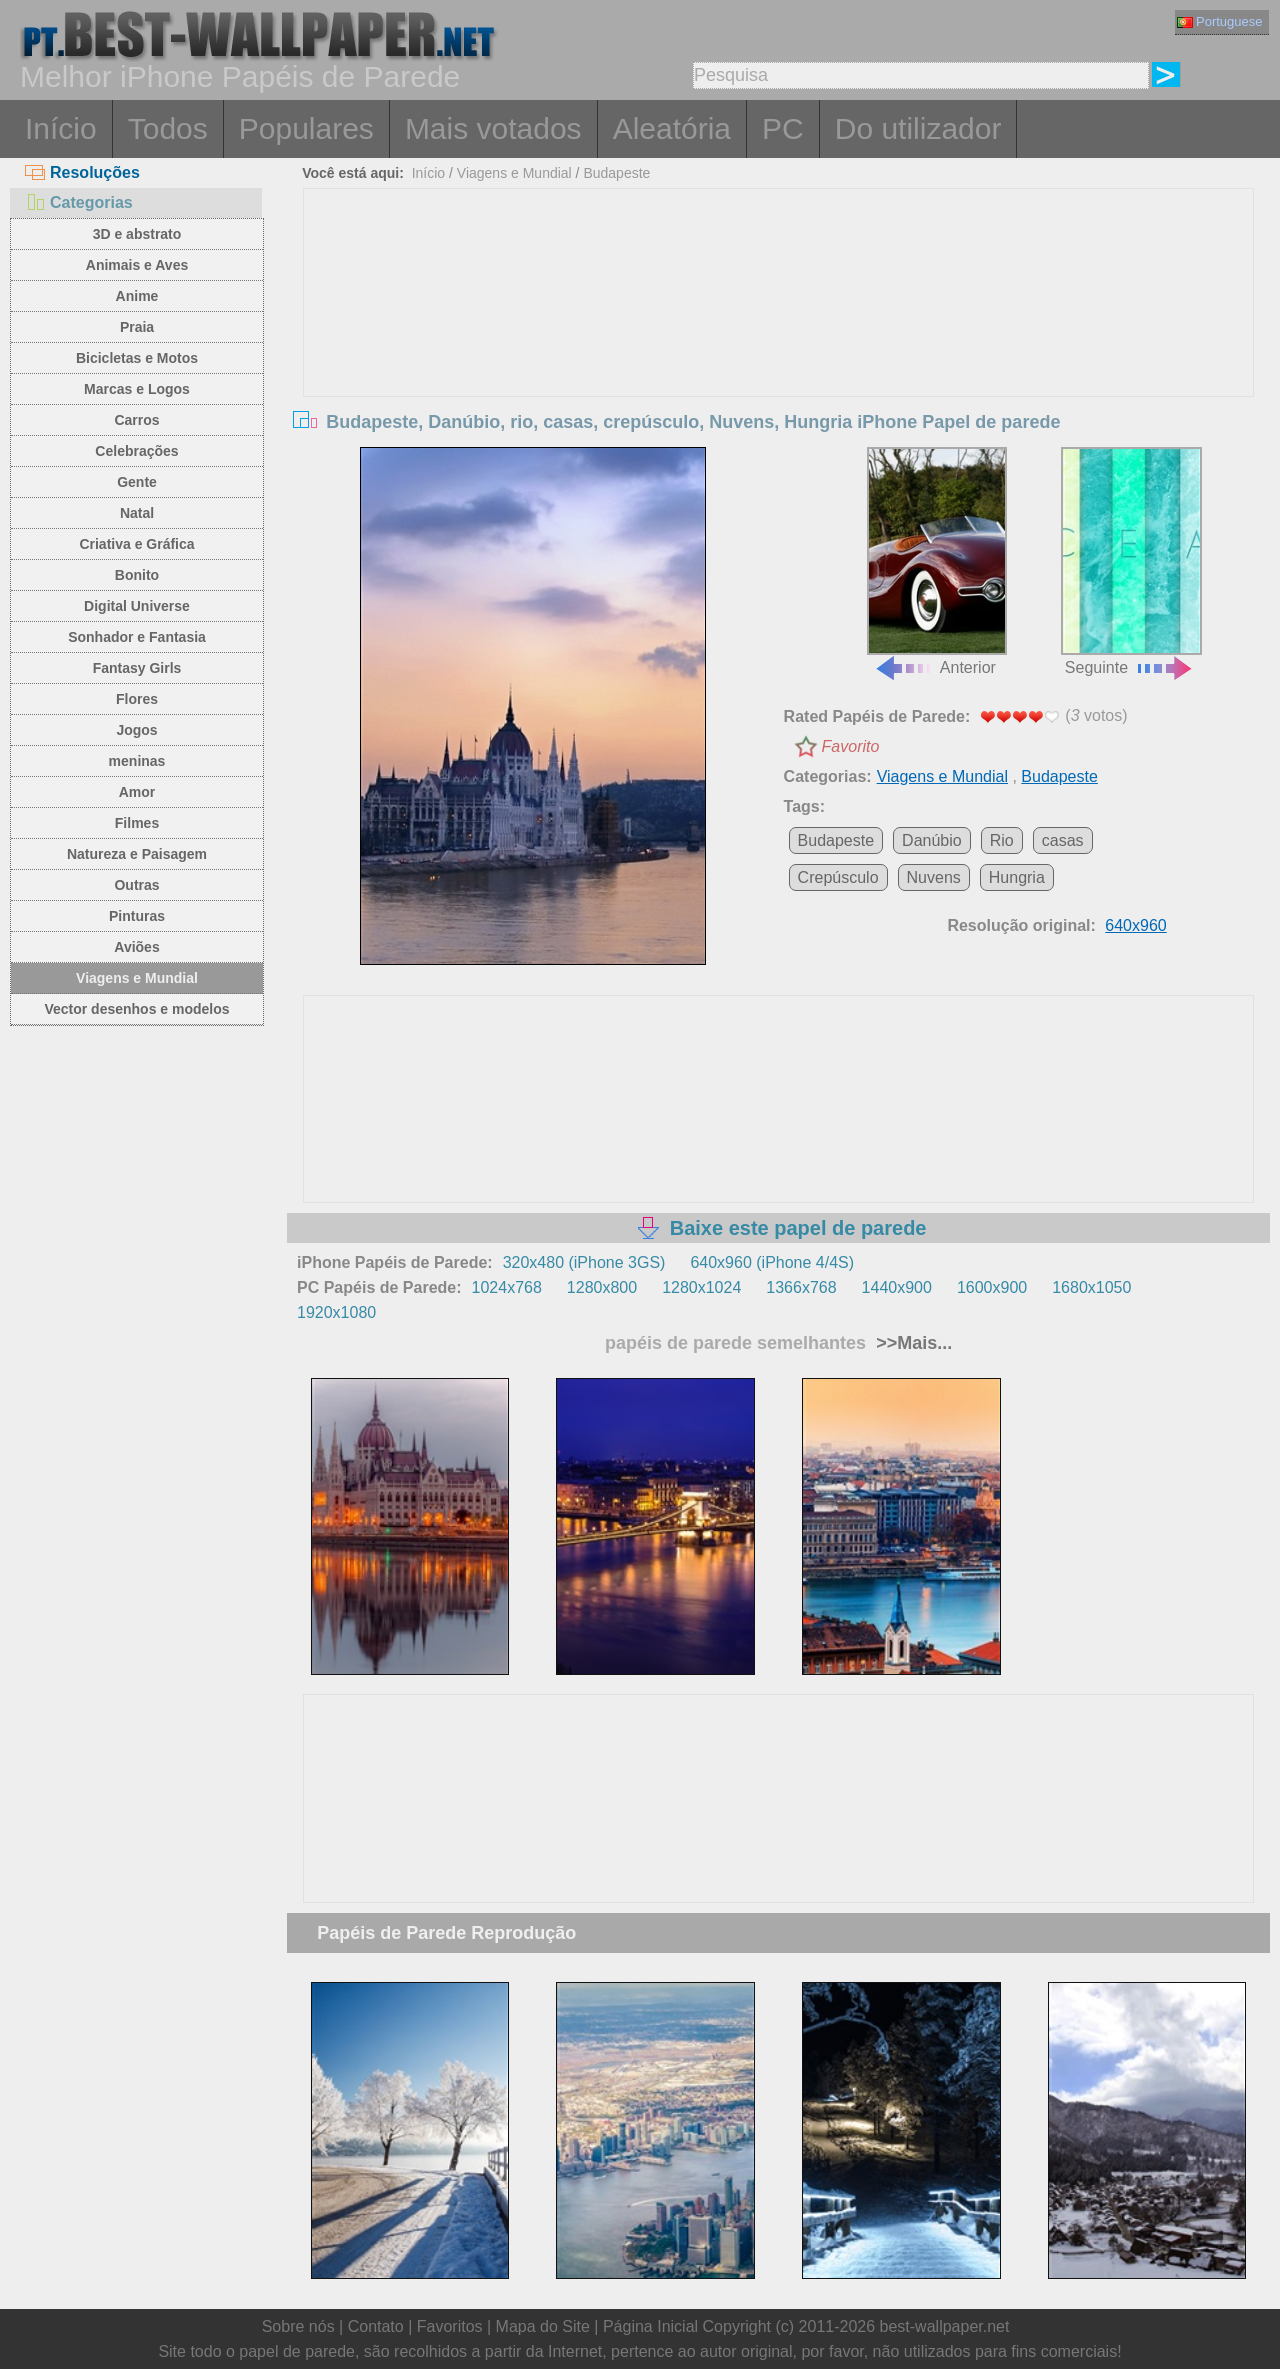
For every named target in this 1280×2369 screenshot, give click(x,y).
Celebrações (136, 451)
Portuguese (1220, 21)
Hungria (1017, 877)
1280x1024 (701, 1287)
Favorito (851, 746)
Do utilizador (918, 128)
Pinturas (137, 916)
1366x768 (801, 1287)
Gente (137, 482)
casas (1063, 840)
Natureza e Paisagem (137, 854)
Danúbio (932, 840)
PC (783, 128)
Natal (137, 513)
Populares (306, 128)
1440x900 (897, 1287)
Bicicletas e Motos (137, 358)
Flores (137, 699)
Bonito (137, 575)
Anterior (937, 562)
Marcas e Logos (137, 389)
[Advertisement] (779, 339)
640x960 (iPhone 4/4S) (772, 1262)
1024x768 (507, 1287)
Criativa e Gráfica (136, 544)
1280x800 (602, 1287)
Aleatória (672, 128)
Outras (136, 885)
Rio (1002, 840)
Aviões (136, 947)
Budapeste (616, 173)
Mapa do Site (543, 2326)
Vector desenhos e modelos (136, 1009)
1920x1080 (336, 1312)
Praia (137, 327)
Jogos (136, 730)
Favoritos (450, 2326)
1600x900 (992, 1287)
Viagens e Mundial (137, 978)
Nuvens (934, 877)
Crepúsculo (838, 877)
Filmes (137, 823)
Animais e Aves (137, 265)
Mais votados (493, 128)
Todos (168, 128)
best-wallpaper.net (945, 2326)
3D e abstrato (137, 234)
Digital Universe (137, 606)
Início (61, 128)
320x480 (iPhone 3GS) (584, 1262)
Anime (137, 296)
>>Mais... (911, 1343)
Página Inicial (650, 2326)
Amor (137, 792)
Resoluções (82, 172)
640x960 (1135, 925)
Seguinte (1131, 562)
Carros (136, 420)
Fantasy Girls (137, 668)
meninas (137, 761)
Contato (376, 2326)
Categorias (79, 202)
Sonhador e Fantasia (137, 637)
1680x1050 (1091, 1287)
